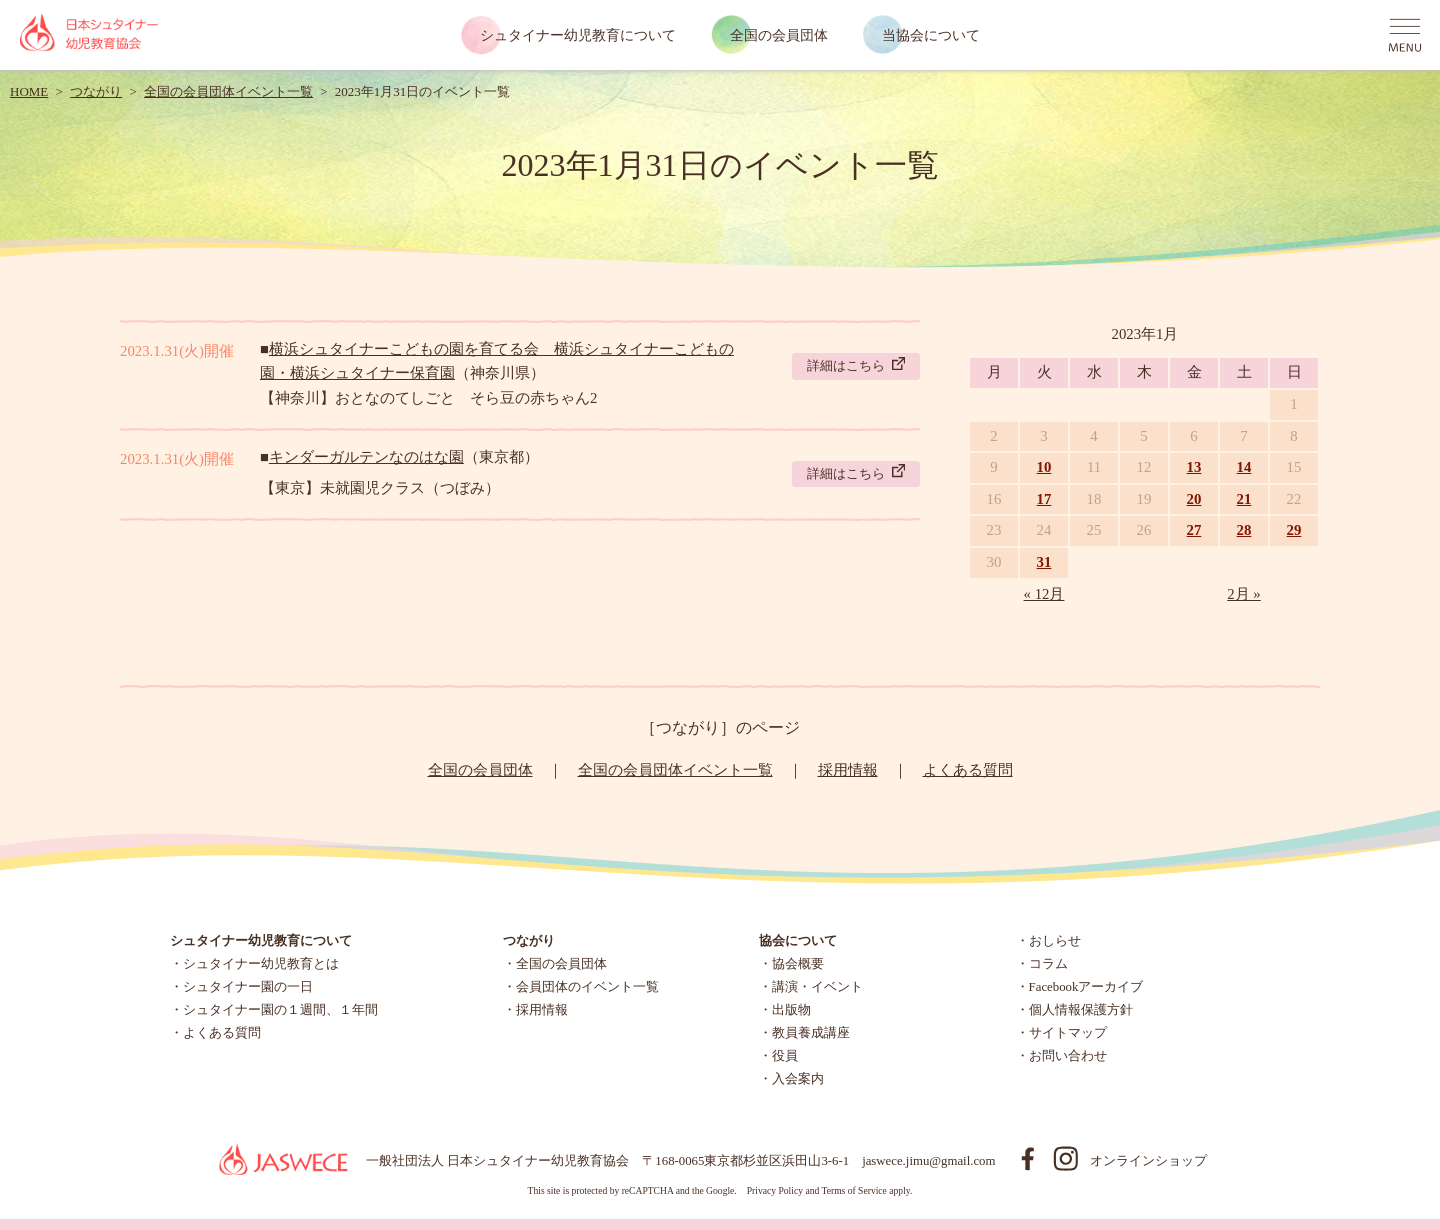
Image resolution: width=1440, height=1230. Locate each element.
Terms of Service (853, 1190)
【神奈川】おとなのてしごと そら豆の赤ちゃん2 (428, 398)
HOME (29, 91)
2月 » (1244, 594)
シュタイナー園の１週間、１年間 (280, 1010)
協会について (798, 941)
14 (1244, 467)
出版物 (791, 1010)
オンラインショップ (1148, 1161)
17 (1044, 499)
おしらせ (1055, 941)
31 (1044, 562)
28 (1244, 530)
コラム (1048, 964)
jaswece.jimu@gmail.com (928, 1161)
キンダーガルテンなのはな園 (366, 457)
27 (1194, 530)
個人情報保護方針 (1081, 1010)
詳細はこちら (856, 365)
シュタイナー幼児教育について (578, 35)
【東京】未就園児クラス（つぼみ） (380, 488)
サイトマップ (1068, 1033)
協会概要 (798, 964)
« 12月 (1044, 594)
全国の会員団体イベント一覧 (228, 91)
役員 (785, 1056)
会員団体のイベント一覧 (587, 987)
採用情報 (848, 770)
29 (1294, 530)
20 (1194, 499)
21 (1244, 499)
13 (1194, 467)
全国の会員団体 (779, 35)
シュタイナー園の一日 (248, 987)
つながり (96, 91)
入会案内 (798, 1079)
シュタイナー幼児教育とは (261, 964)
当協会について (931, 35)
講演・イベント (817, 987)
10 (1044, 467)
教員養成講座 (811, 1033)
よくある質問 (968, 770)
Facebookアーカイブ (1086, 987)
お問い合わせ (1068, 1056)
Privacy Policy (775, 1190)
